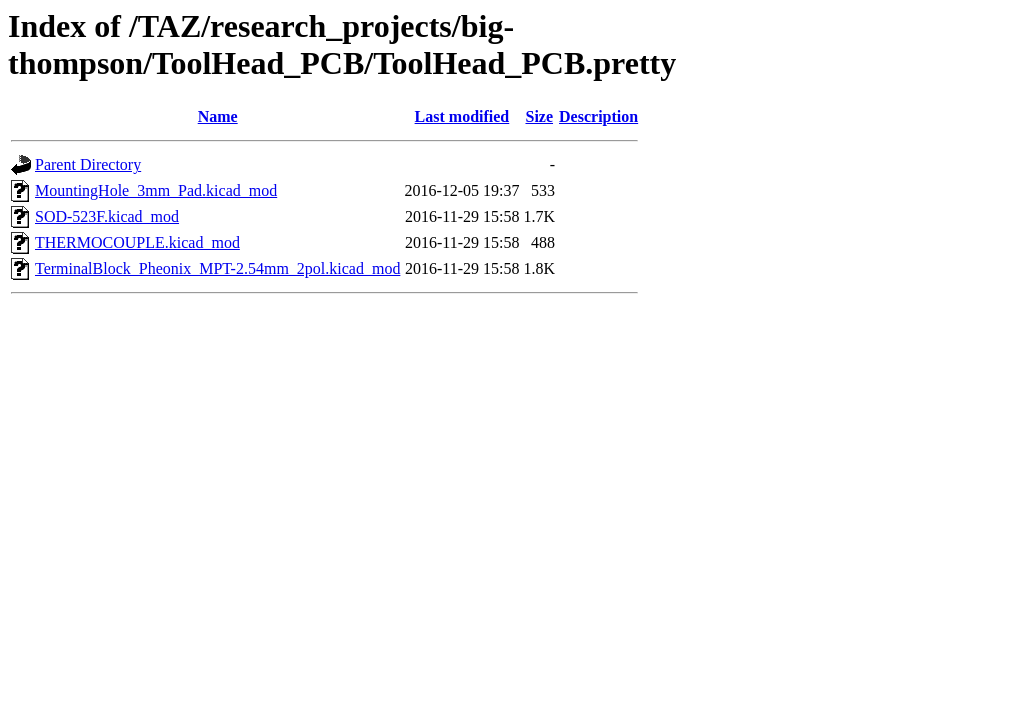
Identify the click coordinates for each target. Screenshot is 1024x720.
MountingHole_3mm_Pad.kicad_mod (156, 190)
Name (218, 116)
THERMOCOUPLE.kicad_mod (137, 242)
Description (598, 116)
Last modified (462, 116)
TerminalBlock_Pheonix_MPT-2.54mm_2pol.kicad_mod (217, 268)
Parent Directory (88, 164)
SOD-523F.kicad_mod (107, 216)
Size (539, 116)
